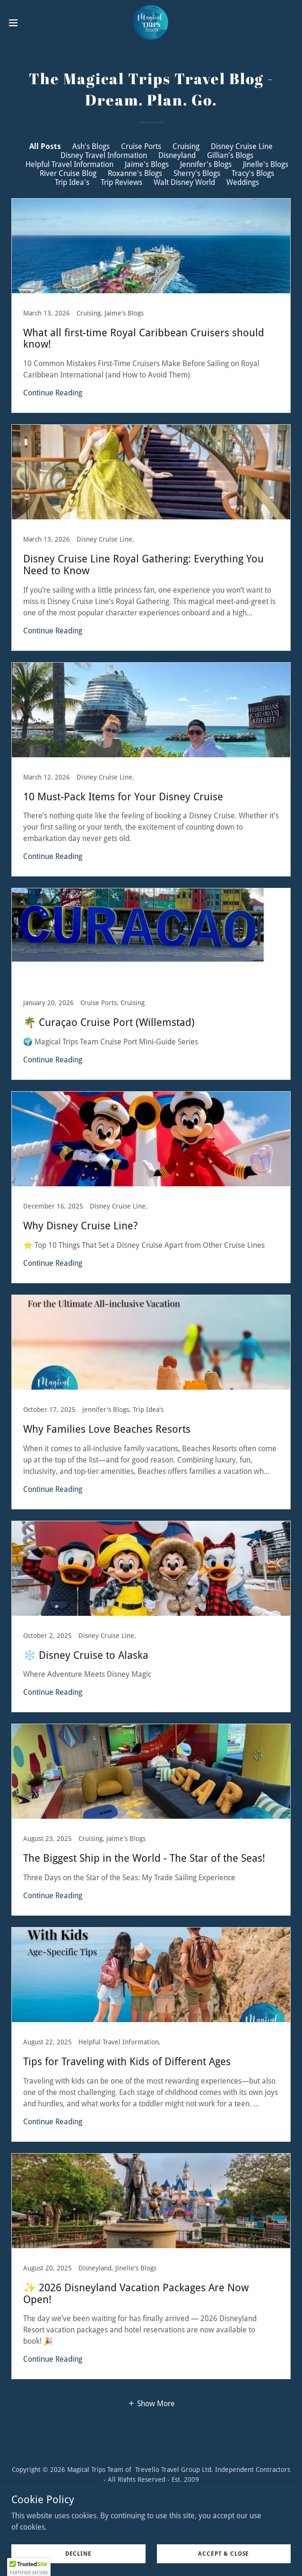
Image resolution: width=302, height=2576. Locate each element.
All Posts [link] (45, 146)
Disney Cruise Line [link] (242, 146)
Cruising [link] (186, 146)
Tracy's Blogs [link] (253, 173)
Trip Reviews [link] (121, 182)
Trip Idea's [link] (72, 182)
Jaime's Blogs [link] (147, 164)
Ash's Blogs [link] (91, 146)
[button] (26, 22)
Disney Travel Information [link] (103, 155)
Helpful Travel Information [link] (69, 164)
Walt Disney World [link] (184, 182)
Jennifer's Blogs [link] (206, 164)
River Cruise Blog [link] (68, 173)
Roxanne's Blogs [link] (135, 173)
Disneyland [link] (177, 155)
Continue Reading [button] (52, 392)
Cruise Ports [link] (141, 146)
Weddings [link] (242, 182)
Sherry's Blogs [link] (196, 173)
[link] (151, 23)
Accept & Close (223, 2553)
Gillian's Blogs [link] (230, 155)
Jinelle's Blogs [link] (265, 164)
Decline (78, 2553)
